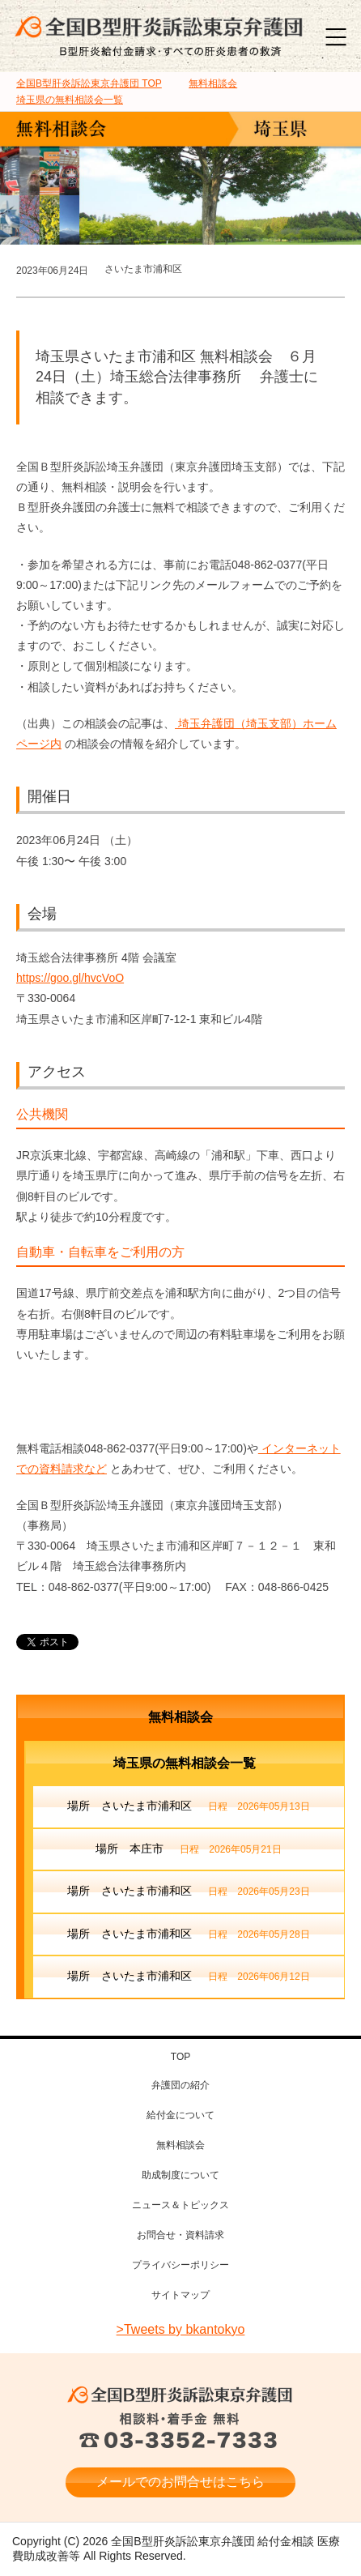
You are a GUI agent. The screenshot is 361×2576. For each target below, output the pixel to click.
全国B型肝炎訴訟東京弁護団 (180, 2395)
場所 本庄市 (188, 1850)
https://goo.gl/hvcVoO (70, 977)
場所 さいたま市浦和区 (188, 1807)
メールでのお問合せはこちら (180, 2482)
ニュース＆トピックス (180, 2205)
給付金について (180, 2115)
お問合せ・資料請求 (180, 2235)
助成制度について (180, 2175)
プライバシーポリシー (180, 2265)
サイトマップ (180, 2295)
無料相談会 (180, 1717)
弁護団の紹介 (180, 2085)
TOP (89, 83)
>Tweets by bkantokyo (181, 2329)
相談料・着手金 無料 (180, 2431)
